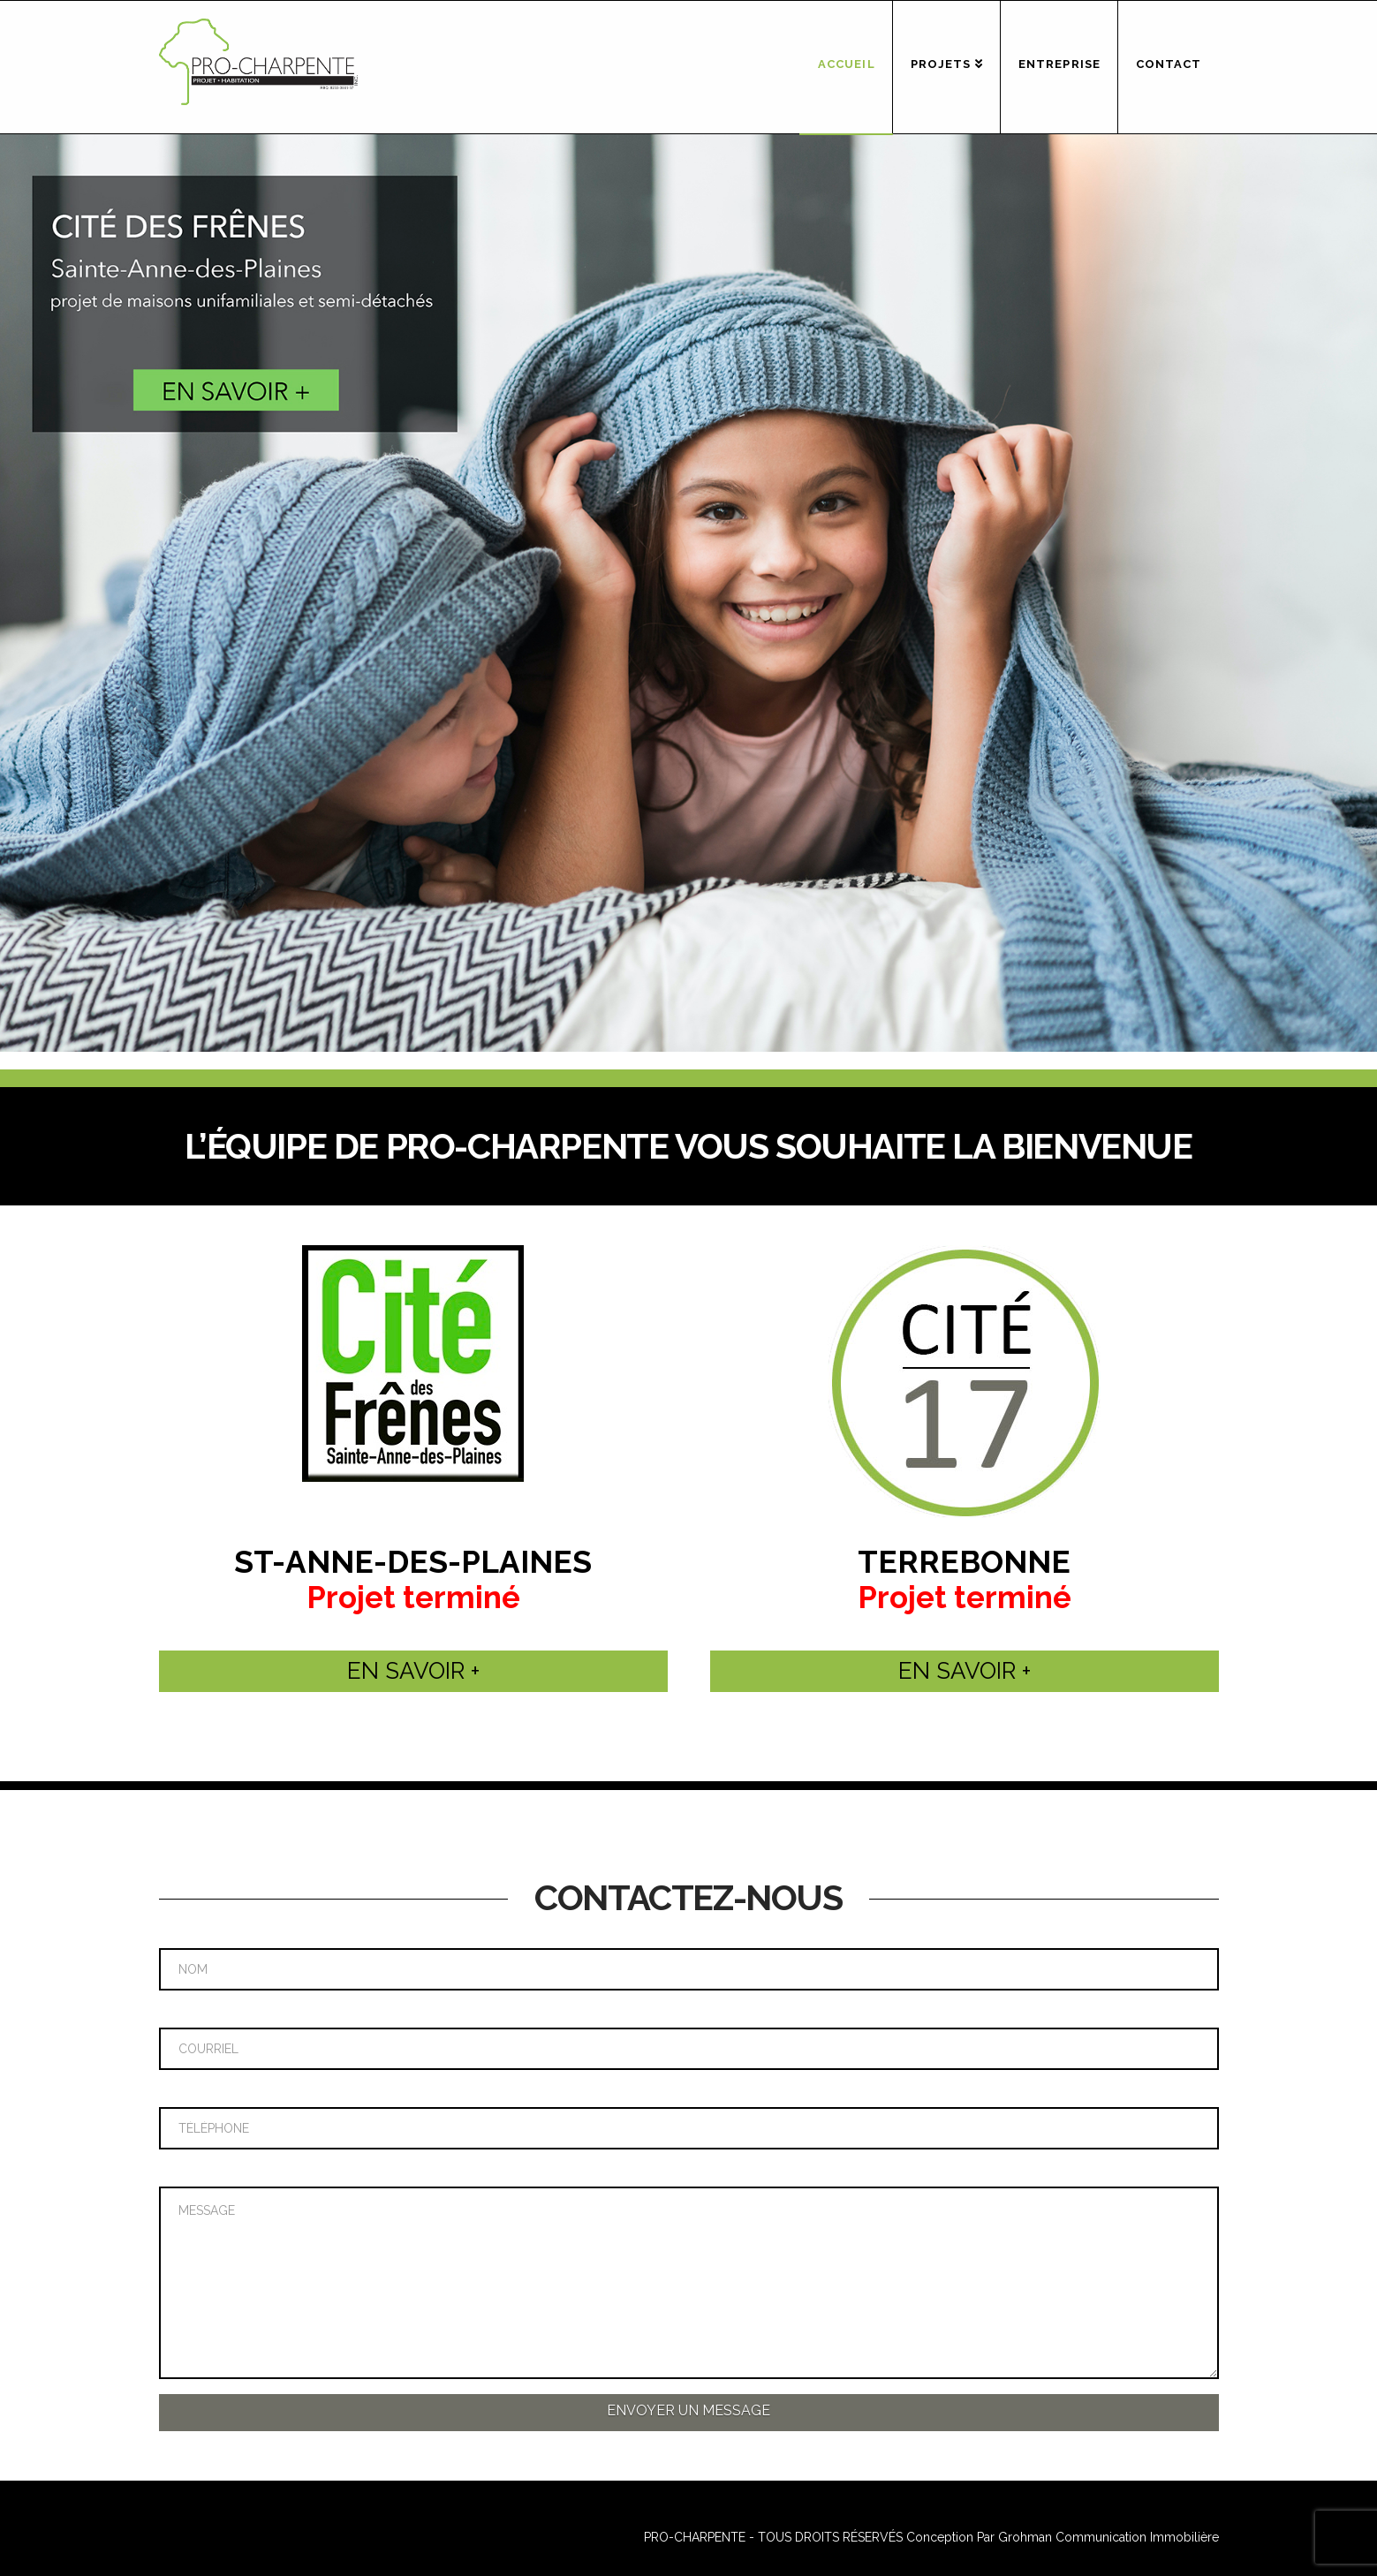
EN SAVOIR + (413, 1671)
